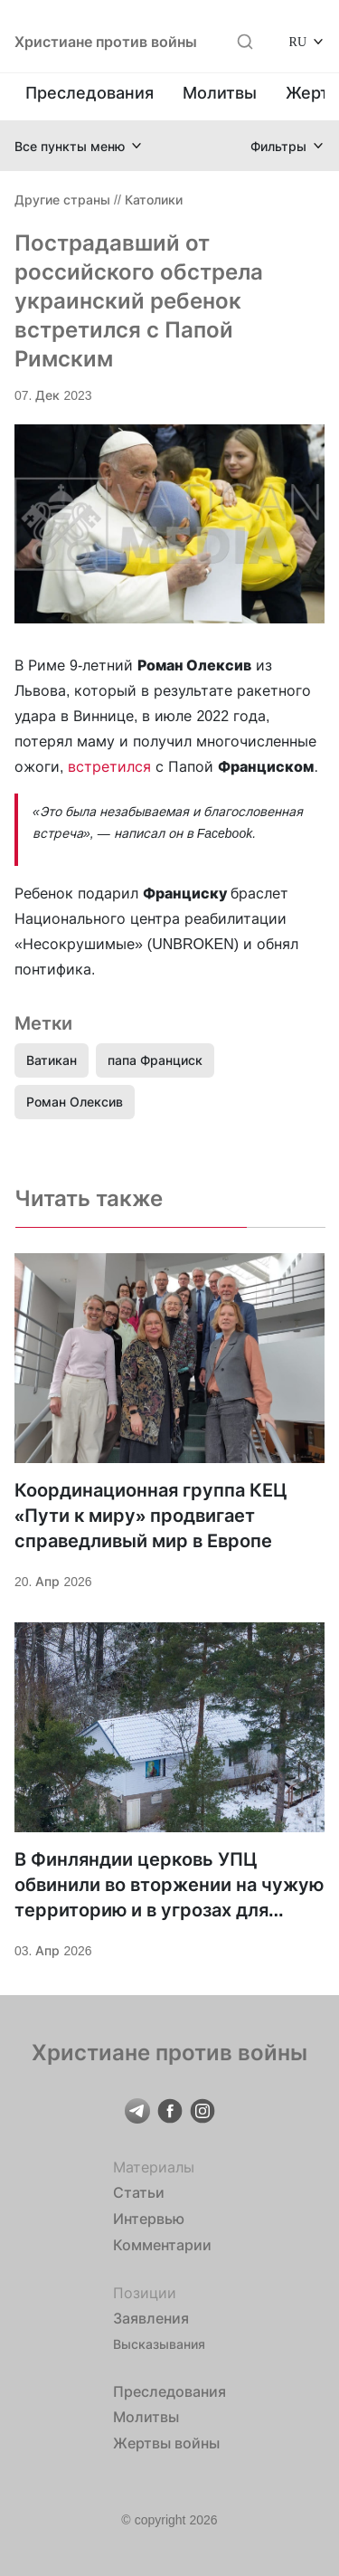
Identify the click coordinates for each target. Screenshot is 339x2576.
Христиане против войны (105, 42)
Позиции (144, 2293)
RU (297, 41)
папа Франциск (155, 1060)
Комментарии (162, 2245)
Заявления (151, 2318)
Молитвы (220, 92)
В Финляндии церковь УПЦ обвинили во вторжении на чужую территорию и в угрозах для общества (169, 1886)
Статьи (139, 2192)
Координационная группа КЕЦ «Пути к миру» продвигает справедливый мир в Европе (150, 1515)
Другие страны (62, 199)
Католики (154, 199)
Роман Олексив (74, 1101)
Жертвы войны (166, 2443)
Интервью (148, 2219)
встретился (111, 766)
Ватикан (51, 1060)
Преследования (89, 92)
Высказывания (159, 2344)
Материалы (153, 2167)
